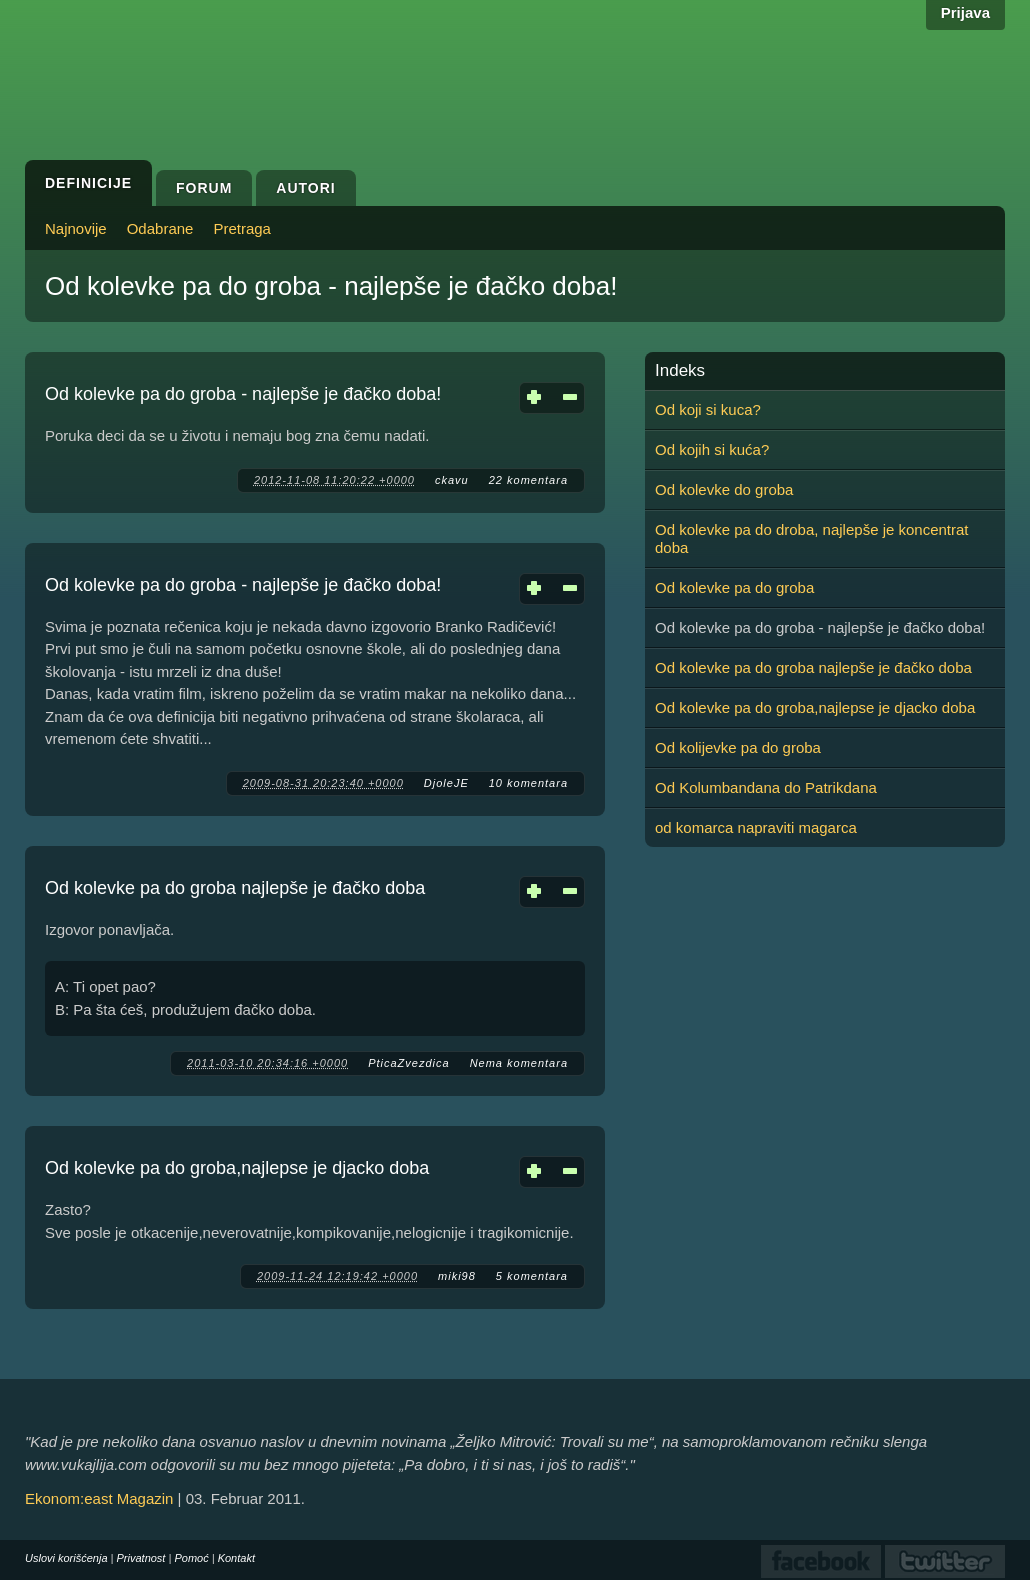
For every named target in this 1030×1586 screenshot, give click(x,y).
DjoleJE (446, 783)
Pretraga (242, 228)
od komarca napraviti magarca (756, 827)
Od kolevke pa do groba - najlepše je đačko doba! (243, 394)
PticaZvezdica (408, 1063)
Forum (204, 188)
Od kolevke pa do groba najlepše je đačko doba (235, 888)
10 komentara (528, 783)
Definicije (88, 183)
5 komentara (532, 1276)
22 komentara (528, 480)
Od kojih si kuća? (712, 449)
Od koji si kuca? (708, 409)
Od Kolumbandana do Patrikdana (766, 787)
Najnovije (76, 228)
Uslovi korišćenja (66, 1558)
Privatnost (141, 1558)
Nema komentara (519, 1063)
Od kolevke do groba (724, 489)
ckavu (452, 480)
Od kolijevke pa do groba (738, 747)
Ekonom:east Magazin (99, 1498)
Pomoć (191, 1558)
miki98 (457, 1276)
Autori (305, 188)
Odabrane (160, 228)
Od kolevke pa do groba (734, 587)
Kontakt (236, 1558)
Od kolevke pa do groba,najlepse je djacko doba (237, 1168)
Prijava (965, 12)
